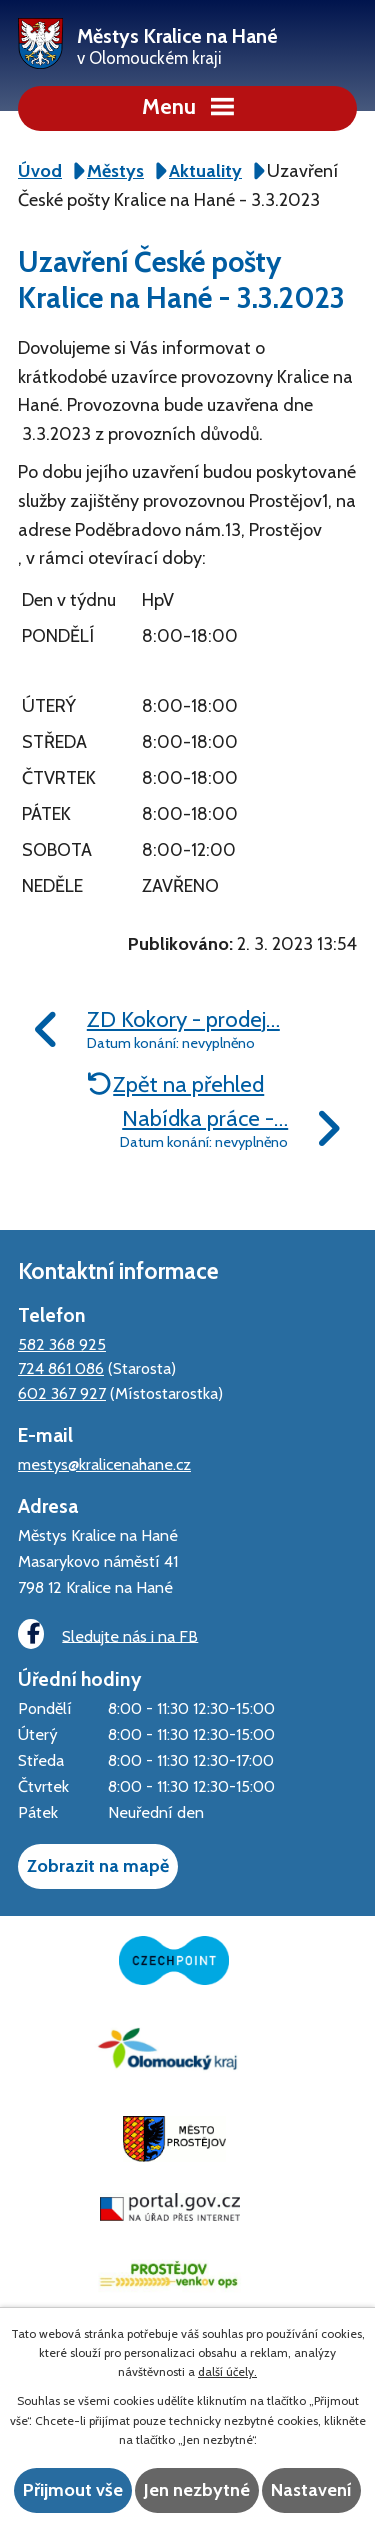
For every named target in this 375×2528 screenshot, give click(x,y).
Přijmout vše (73, 2490)
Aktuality (205, 171)
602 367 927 (62, 1393)
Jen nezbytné (197, 2490)
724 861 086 (61, 1368)
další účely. (227, 2371)
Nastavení (311, 2490)
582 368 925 (62, 1344)
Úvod (40, 171)
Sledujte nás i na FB (108, 1634)
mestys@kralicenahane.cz (104, 1464)
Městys (115, 171)
